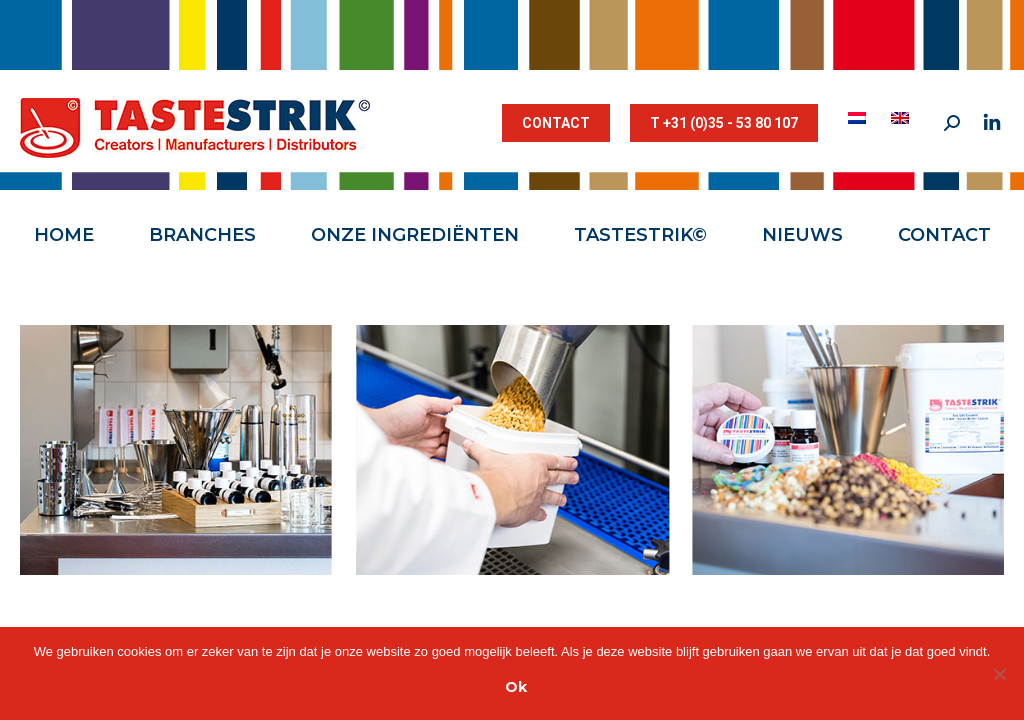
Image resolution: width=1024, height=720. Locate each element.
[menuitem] (859, 118)
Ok (516, 687)
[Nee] (999, 674)
